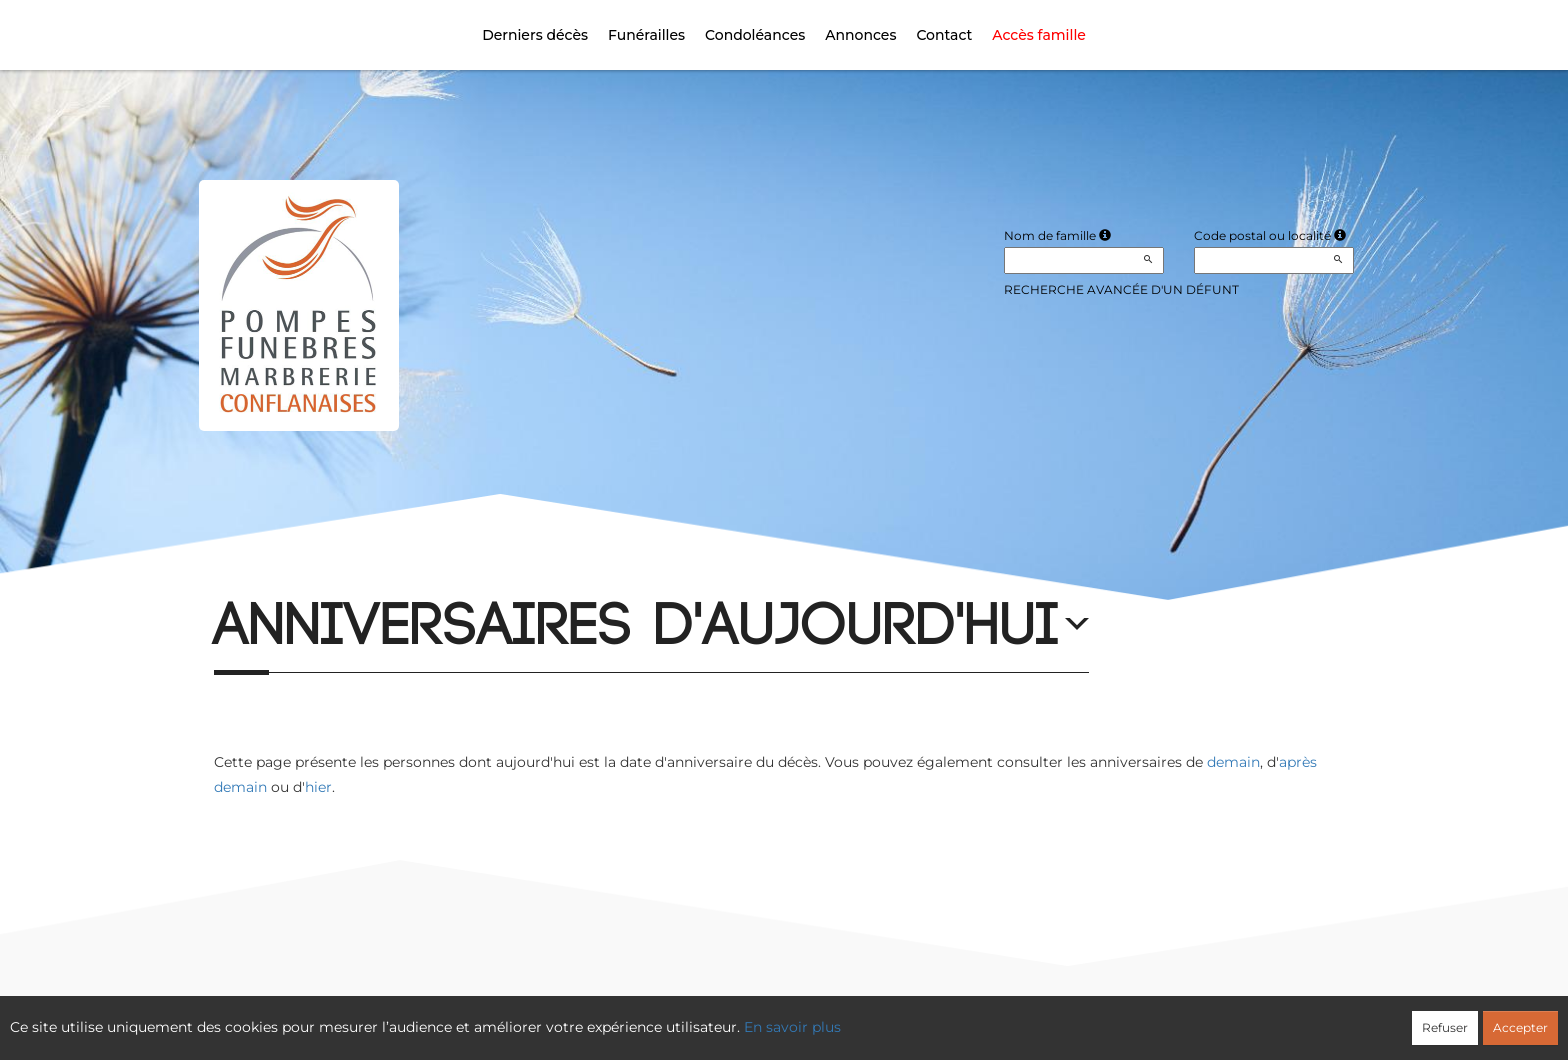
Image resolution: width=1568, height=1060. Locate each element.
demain (1233, 762)
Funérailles (646, 35)
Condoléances (755, 35)
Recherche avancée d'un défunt (1121, 289)
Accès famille (1039, 35)
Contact (944, 35)
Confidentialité (774, 1017)
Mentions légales (966, 1017)
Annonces (860, 35)
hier (318, 787)
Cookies (866, 1017)
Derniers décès (535, 35)
